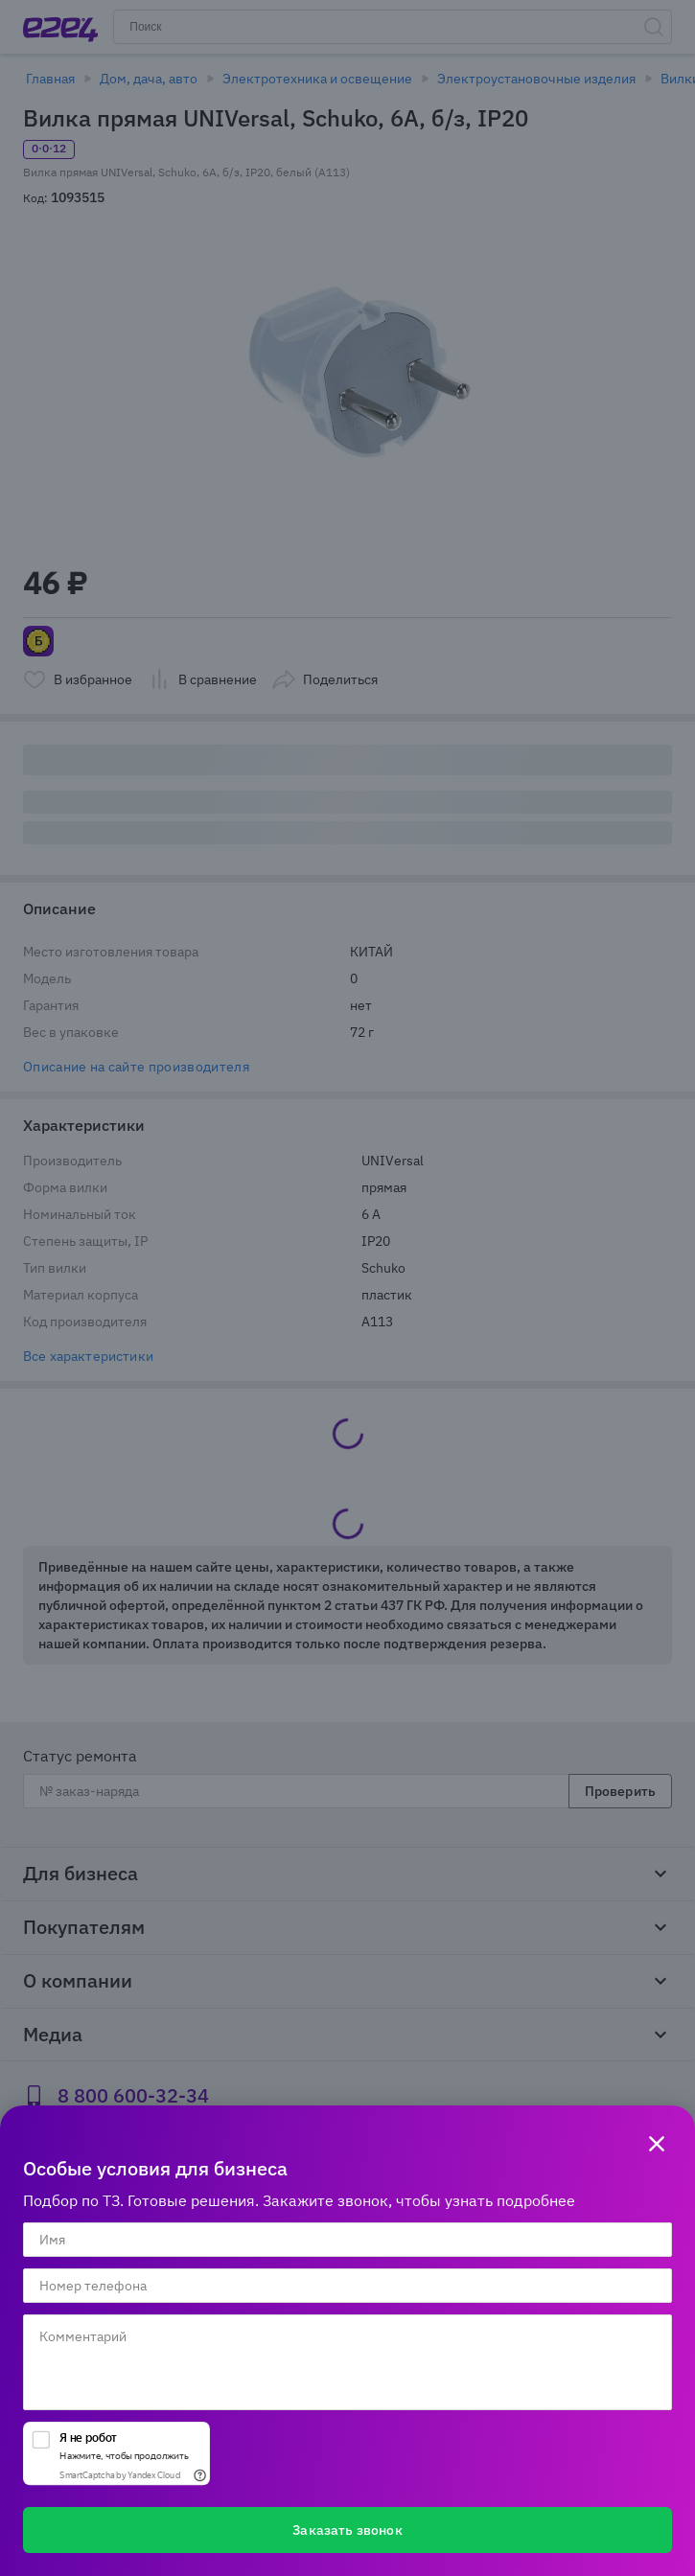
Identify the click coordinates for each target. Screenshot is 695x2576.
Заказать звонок (347, 2530)
